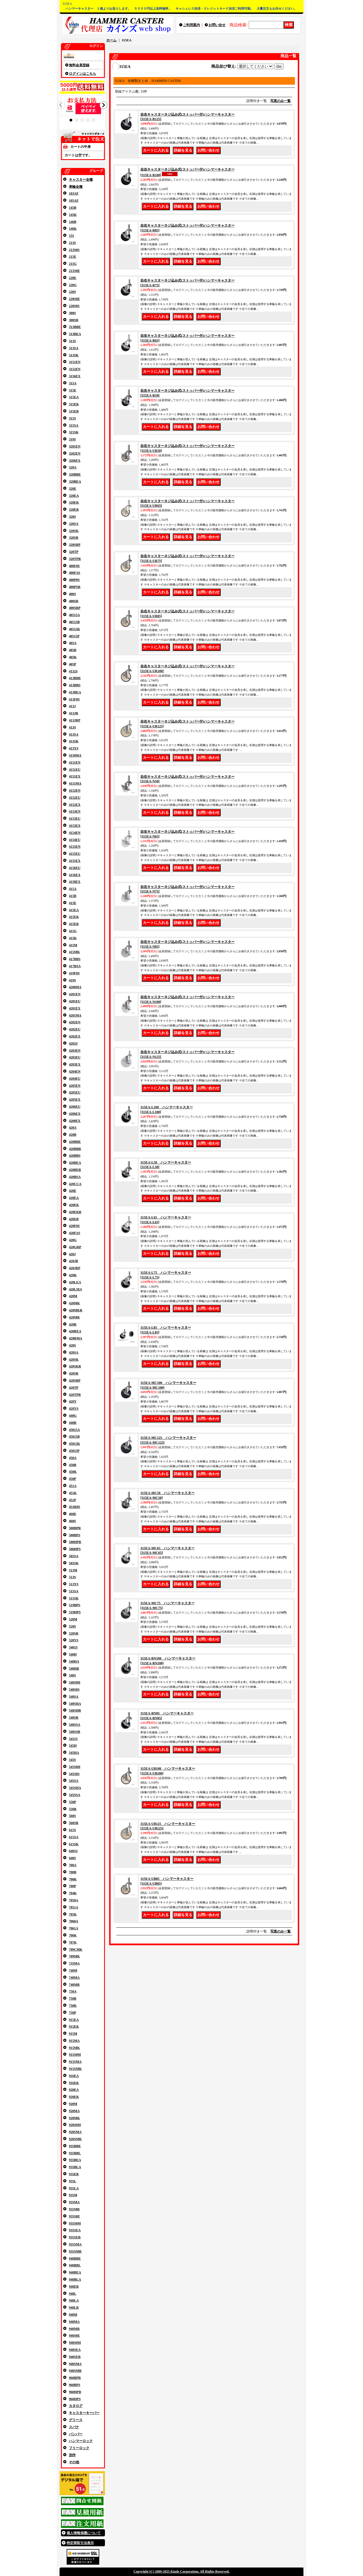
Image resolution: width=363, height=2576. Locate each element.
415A (73, 889)
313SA (73, 348)
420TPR (75, 1395)
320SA (73, 524)
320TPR (75, 559)
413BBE (75, 678)
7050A (73, 1900)
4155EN (75, 847)
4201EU (75, 1001)
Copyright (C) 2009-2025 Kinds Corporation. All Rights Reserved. (181, 2571)
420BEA (75, 1163)
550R (73, 1809)
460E (72, 1514)
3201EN (75, 446)
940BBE (75, 2258)
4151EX (75, 776)
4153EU (75, 819)
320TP (73, 552)
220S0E (74, 299)
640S (72, 1858)
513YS (73, 1584)
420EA (74, 1198)
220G (73, 285)
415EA (74, 910)
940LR (74, 2307)
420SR (73, 1373)
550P (72, 1802)
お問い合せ (216, 25)
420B (72, 1135)
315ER (74, 411)
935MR (74, 2209)
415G (73, 931)
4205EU (75, 1092)
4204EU (75, 1079)
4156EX (75, 875)
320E (72, 489)
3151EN (75, 362)
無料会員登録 (79, 65)
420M (73, 1296)
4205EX (75, 1099)
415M (73, 945)
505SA (73, 1556)
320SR (73, 538)
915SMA (75, 2062)
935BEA (75, 2160)
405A (73, 643)
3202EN (75, 453)
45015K (74, 1444)
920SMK (75, 2139)
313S (72, 341)
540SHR (75, 1710)
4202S (73, 1043)
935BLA (75, 2167)
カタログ (76, 2406)
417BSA (75, 966)
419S (72, 980)
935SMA (75, 2244)
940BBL (75, 2265)
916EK (74, 2083)
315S (72, 418)
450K (73, 1472)
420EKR (75, 1212)
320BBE (75, 474)
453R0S (74, 1507)
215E (72, 257)
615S (72, 1830)
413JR (73, 713)
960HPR (75, 2392)
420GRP (75, 1247)
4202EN (75, 1022)
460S (72, 1521)
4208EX (75, 1121)
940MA (74, 2322)
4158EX (75, 882)
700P (72, 1886)
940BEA (75, 2272)
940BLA (75, 2279)
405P (72, 664)
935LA (74, 2188)
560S (72, 1816)
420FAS (74, 1233)
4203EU (75, 1057)
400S (72, 594)
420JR (73, 1261)
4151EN (75, 762)
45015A (74, 1430)
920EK (74, 2097)
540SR (73, 1718)
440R (73, 1423)
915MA (74, 2041)
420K (73, 1275)
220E (72, 278)
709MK (74, 1956)
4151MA (75, 783)
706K (73, 1935)
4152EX (75, 805)
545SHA (75, 1788)
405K (73, 657)
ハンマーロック (81, 2441)
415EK (74, 917)
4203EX (75, 1064)
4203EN (75, 1050)
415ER (74, 924)
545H (73, 1746)
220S (72, 292)
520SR (73, 1633)
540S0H (74, 1682)
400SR (73, 601)
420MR (74, 1317)
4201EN (75, 994)
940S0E (74, 2336)
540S (72, 1675)
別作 (72, 2455)
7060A (73, 1921)
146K (73, 229)
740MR (74, 1985)
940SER (75, 2357)
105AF (74, 201)
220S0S (74, 306)
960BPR (75, 2378)
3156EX (75, 376)
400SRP (75, 608)
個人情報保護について (84, 2533)
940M (73, 2315)
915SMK (75, 2069)
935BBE (75, 2146)
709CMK (75, 1949)
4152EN (75, 790)
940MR (74, 2329)
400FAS (74, 573)
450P (72, 1479)
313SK (74, 355)
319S (72, 439)
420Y (73, 1401)
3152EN (75, 369)
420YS (73, 1408)
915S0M (75, 2055)
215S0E (74, 271)
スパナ (74, 2427)
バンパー (76, 2434)
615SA (73, 1837)
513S (72, 1577)
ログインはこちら (82, 74)
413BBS (75, 685)
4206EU (75, 1107)
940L (72, 2294)
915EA (74, 2020)
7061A (73, 1928)
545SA (73, 1781)
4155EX (75, 861)
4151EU (75, 770)
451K (73, 1493)
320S (72, 517)
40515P (74, 636)
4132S (73, 671)
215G (73, 264)
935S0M (75, 2223)
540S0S (74, 1689)
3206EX (75, 461)
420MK (74, 1303)
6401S (73, 1851)
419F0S (74, 973)
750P (72, 2013)
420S (72, 1345)
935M (73, 2195)
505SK (74, 1563)
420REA (75, 1331)
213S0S (74, 250)
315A (73, 383)
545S (72, 1760)
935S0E (74, 2216)
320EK (74, 502)
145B (72, 208)
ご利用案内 (191, 25)
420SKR (75, 1366)
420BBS (75, 1156)
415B (72, 896)
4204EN (75, 1071)
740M (73, 1970)
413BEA (75, 692)
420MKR (75, 1310)
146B (72, 222)
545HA (74, 1753)
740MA (74, 1978)
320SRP (75, 545)
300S (72, 313)
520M (73, 1619)
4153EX (75, 826)
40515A (74, 615)
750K (73, 2006)
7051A (73, 1907)
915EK (74, 2027)
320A (73, 467)
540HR (74, 1669)
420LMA (75, 1289)
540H (73, 1654)
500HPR (75, 1542)
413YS (73, 748)
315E (72, 390)
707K (73, 1942)
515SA (73, 1591)
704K (73, 1893)
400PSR (75, 587)
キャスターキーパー (84, 2413)
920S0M (75, 2125)
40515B (74, 622)
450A (73, 1458)
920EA (74, 2090)
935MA (74, 2202)
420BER (75, 1170)
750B (72, 1998)
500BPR (75, 1528)
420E (72, 1191)
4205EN (75, 1086)
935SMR (75, 2251)
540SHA (75, 1704)
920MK (74, 2118)
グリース (76, 2420)
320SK (74, 531)
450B (72, 1465)
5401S (73, 1647)
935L (72, 2181)
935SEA (75, 2230)
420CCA (75, 1184)
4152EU (75, 798)
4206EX (75, 1114)
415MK (74, 952)
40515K (74, 629)
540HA (74, 1661)
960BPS (74, 2385)
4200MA (75, 987)
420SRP (75, 1380)
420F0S (74, 1226)
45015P (74, 1451)
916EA (74, 2076)
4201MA (75, 1015)
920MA (74, 2111)
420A (73, 1128)
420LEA (75, 1282)
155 (71, 236)
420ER (74, 1219)
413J (72, 706)
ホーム (111, 40)
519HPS (75, 1612)
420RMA (75, 1338)
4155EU (75, 854)
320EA (74, 496)
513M (73, 1570)
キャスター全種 (81, 180)
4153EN (75, 811)
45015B (74, 1437)
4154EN (75, 833)
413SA (73, 734)
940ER (74, 2287)
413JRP (74, 720)
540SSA (74, 1725)
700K (73, 1879)
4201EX (75, 1008)
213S (72, 243)
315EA (74, 397)
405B (72, 650)
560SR (73, 1823)
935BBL (75, 2153)
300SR (73, 320)
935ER (74, 2174)
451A (73, 1486)
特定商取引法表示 (80, 2543)
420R (73, 1324)
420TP (73, 1388)
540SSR (74, 1732)
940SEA (75, 2350)
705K (73, 1914)
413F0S (74, 699)
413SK (74, 741)
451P (72, 1500)
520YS (73, 1640)
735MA (74, 1963)
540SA (73, 1697)
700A (73, 1865)
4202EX (75, 1036)
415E (72, 903)
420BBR (75, 1149)
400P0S (74, 580)
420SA (73, 1352)
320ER (74, 510)
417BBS (75, 959)
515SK (74, 1598)
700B (72, 1872)
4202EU (75, 1029)
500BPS (74, 1535)
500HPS (75, 1549)
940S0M (75, 2343)
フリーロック (79, 2448)
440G (73, 1416)
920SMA (75, 2132)
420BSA (75, 1177)
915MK (74, 2048)
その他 (74, 2462)
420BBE (75, 1142)
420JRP (74, 1268)
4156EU (75, 868)
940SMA (75, 2364)
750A (73, 1991)
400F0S (74, 566)
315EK (74, 404)
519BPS (74, 1605)
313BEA (75, 334)
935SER (75, 2237)
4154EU (75, 840)
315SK (74, 432)
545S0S (74, 1774)
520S (72, 1626)
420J (72, 1254)
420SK (74, 1359)
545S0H (74, 1767)
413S (72, 727)
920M (73, 2104)
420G (73, 1240)
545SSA (74, 1795)
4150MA (75, 755)
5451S (73, 1739)
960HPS (75, 2399)
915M (73, 2034)
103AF (74, 193)
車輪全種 (76, 187)
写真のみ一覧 (280, 101)
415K (73, 938)
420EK (74, 1205)
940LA (74, 2300)
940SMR (75, 2371)
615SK (74, 1844)
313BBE (75, 327)
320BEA (75, 481)
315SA (73, 425)
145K (73, 215)
